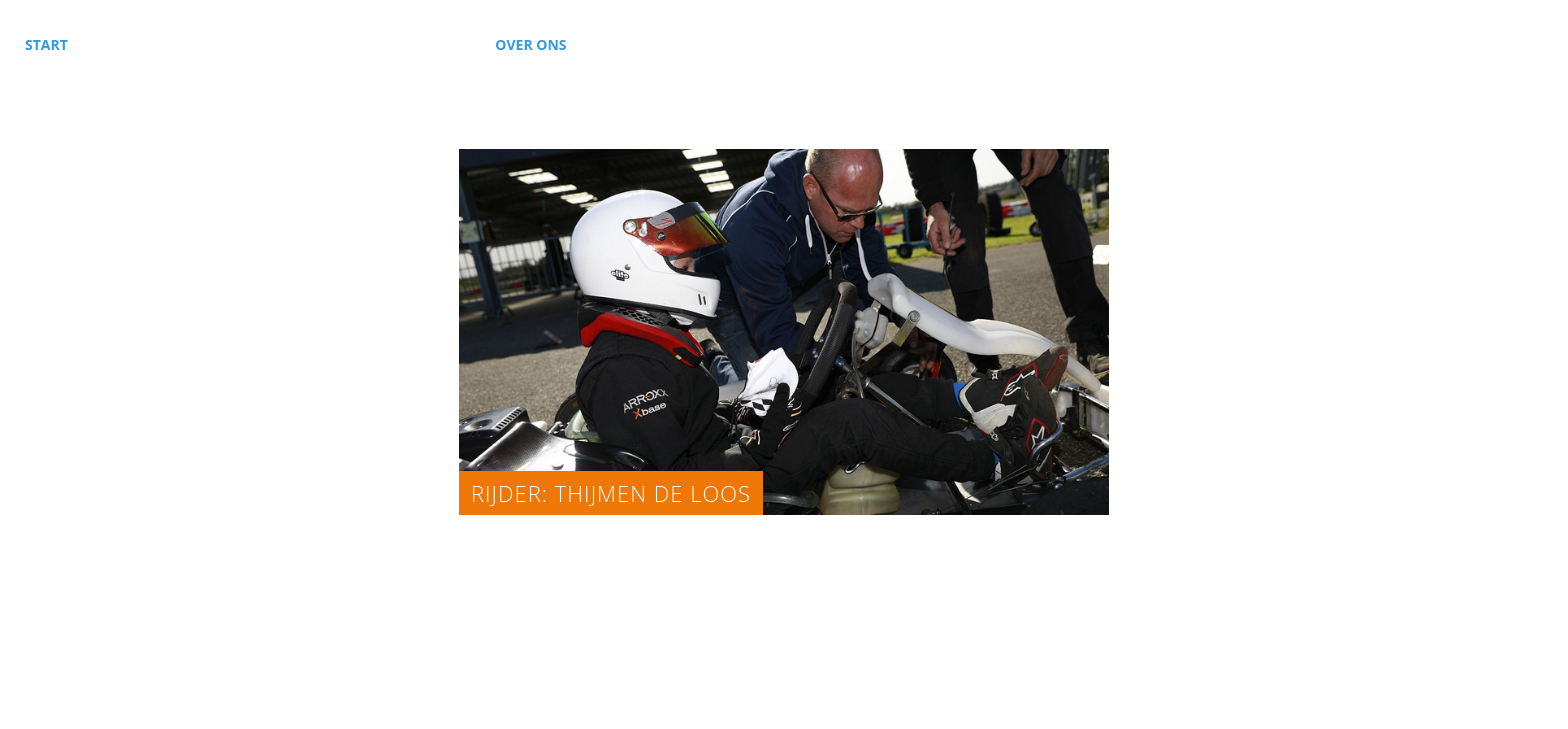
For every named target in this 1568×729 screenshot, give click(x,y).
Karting (243, 44)
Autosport (140, 44)
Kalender (730, 44)
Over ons (530, 44)
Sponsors (342, 44)
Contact (630, 44)
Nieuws (438, 44)
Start (46, 44)
